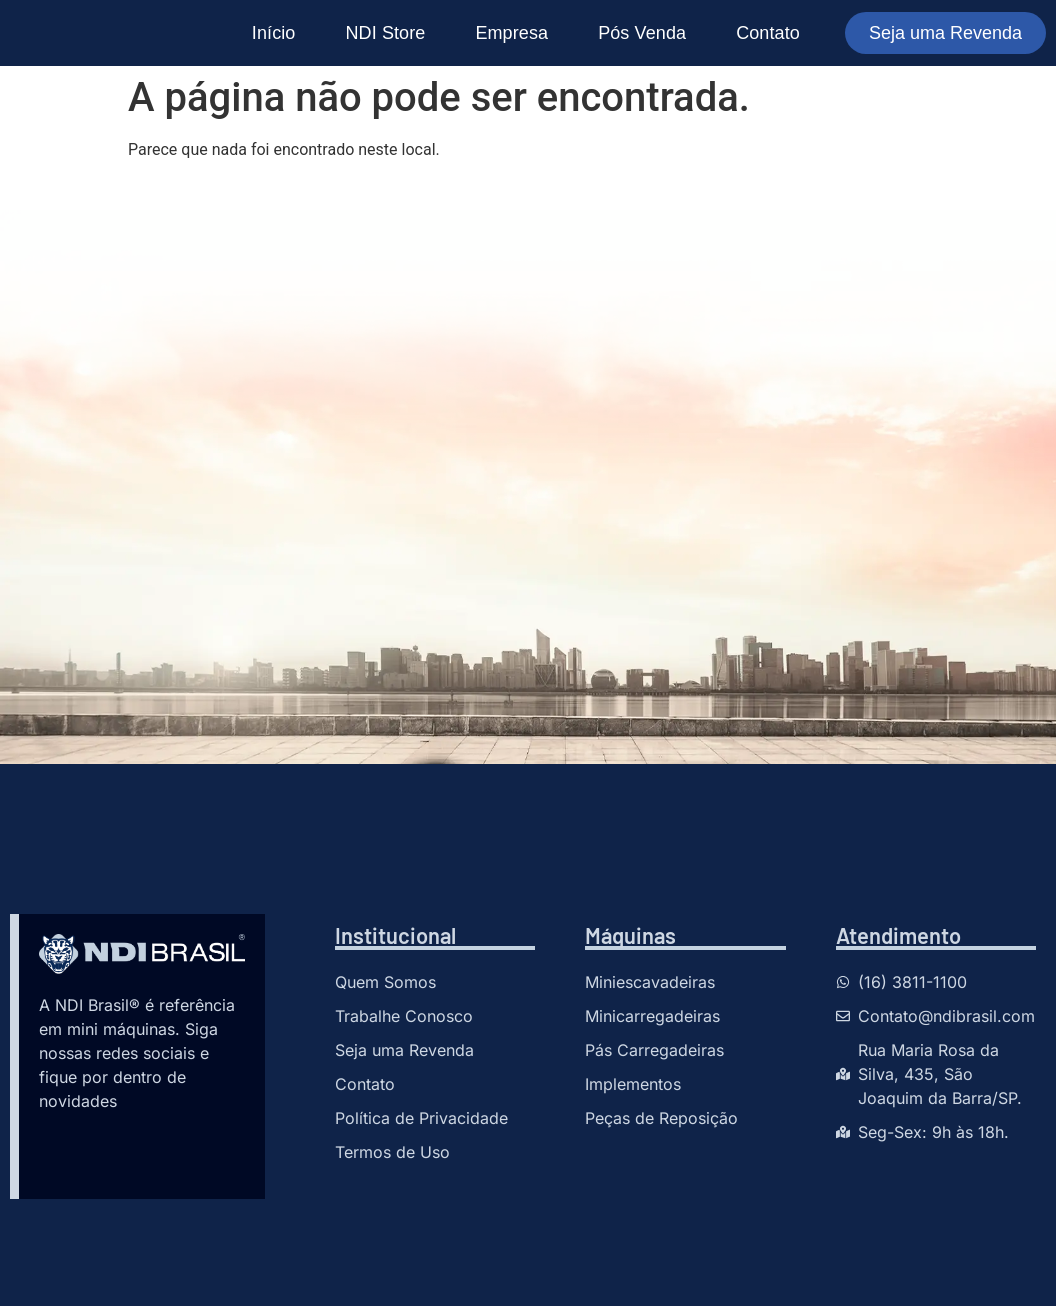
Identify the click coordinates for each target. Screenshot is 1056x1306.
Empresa (511, 33)
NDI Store (385, 33)
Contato (768, 33)
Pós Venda (642, 33)
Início (274, 33)
